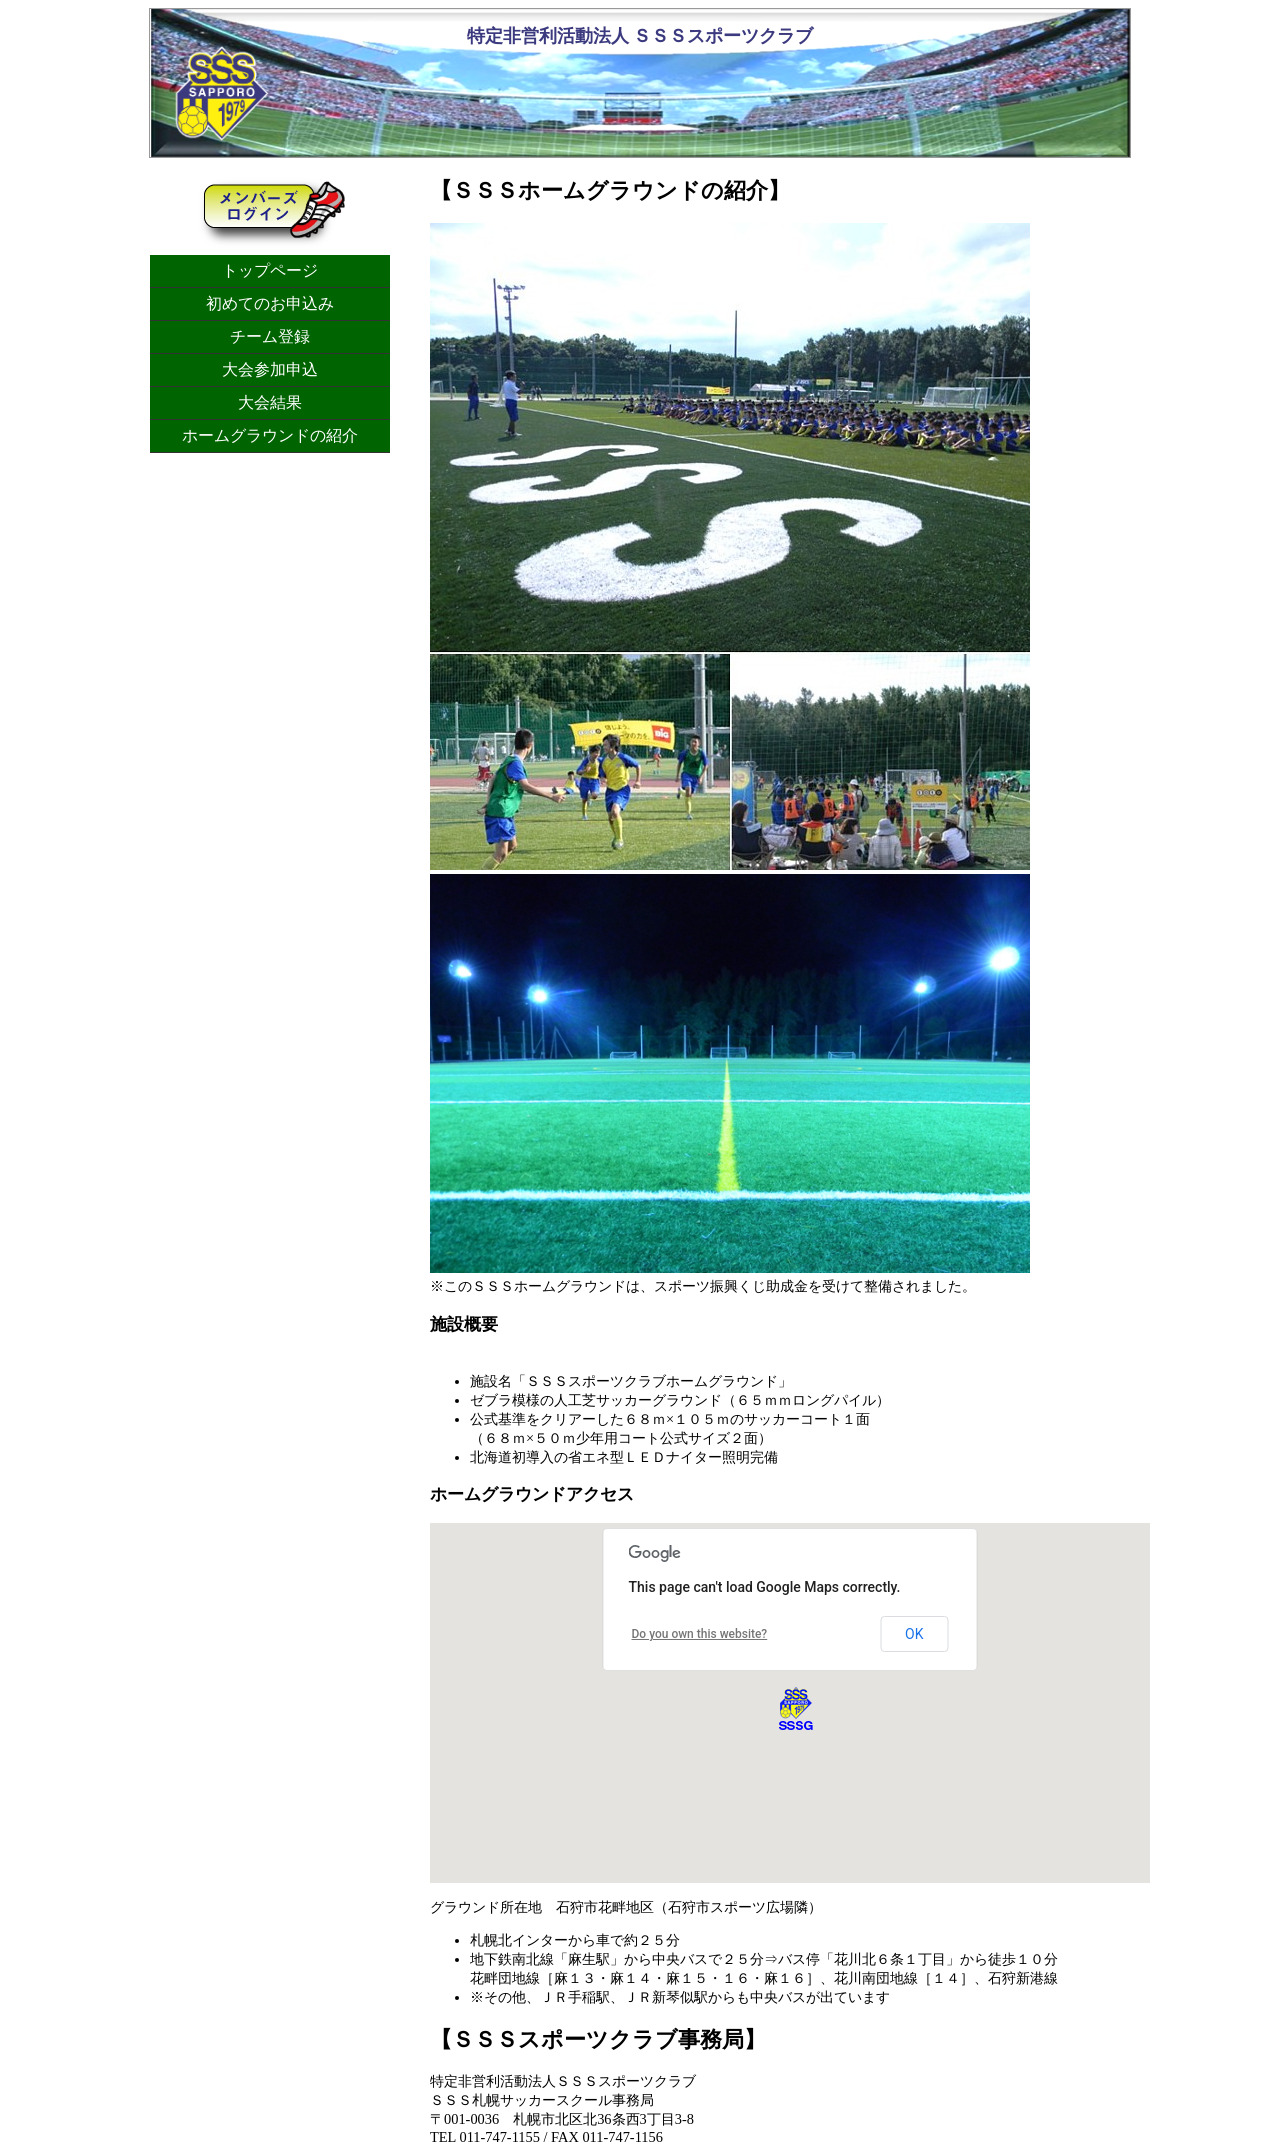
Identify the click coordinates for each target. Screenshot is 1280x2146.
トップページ (270, 270)
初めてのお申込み (270, 303)
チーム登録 (270, 336)
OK (914, 1634)
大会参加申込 (270, 369)
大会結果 (270, 402)
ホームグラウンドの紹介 (270, 435)
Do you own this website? (700, 1634)
